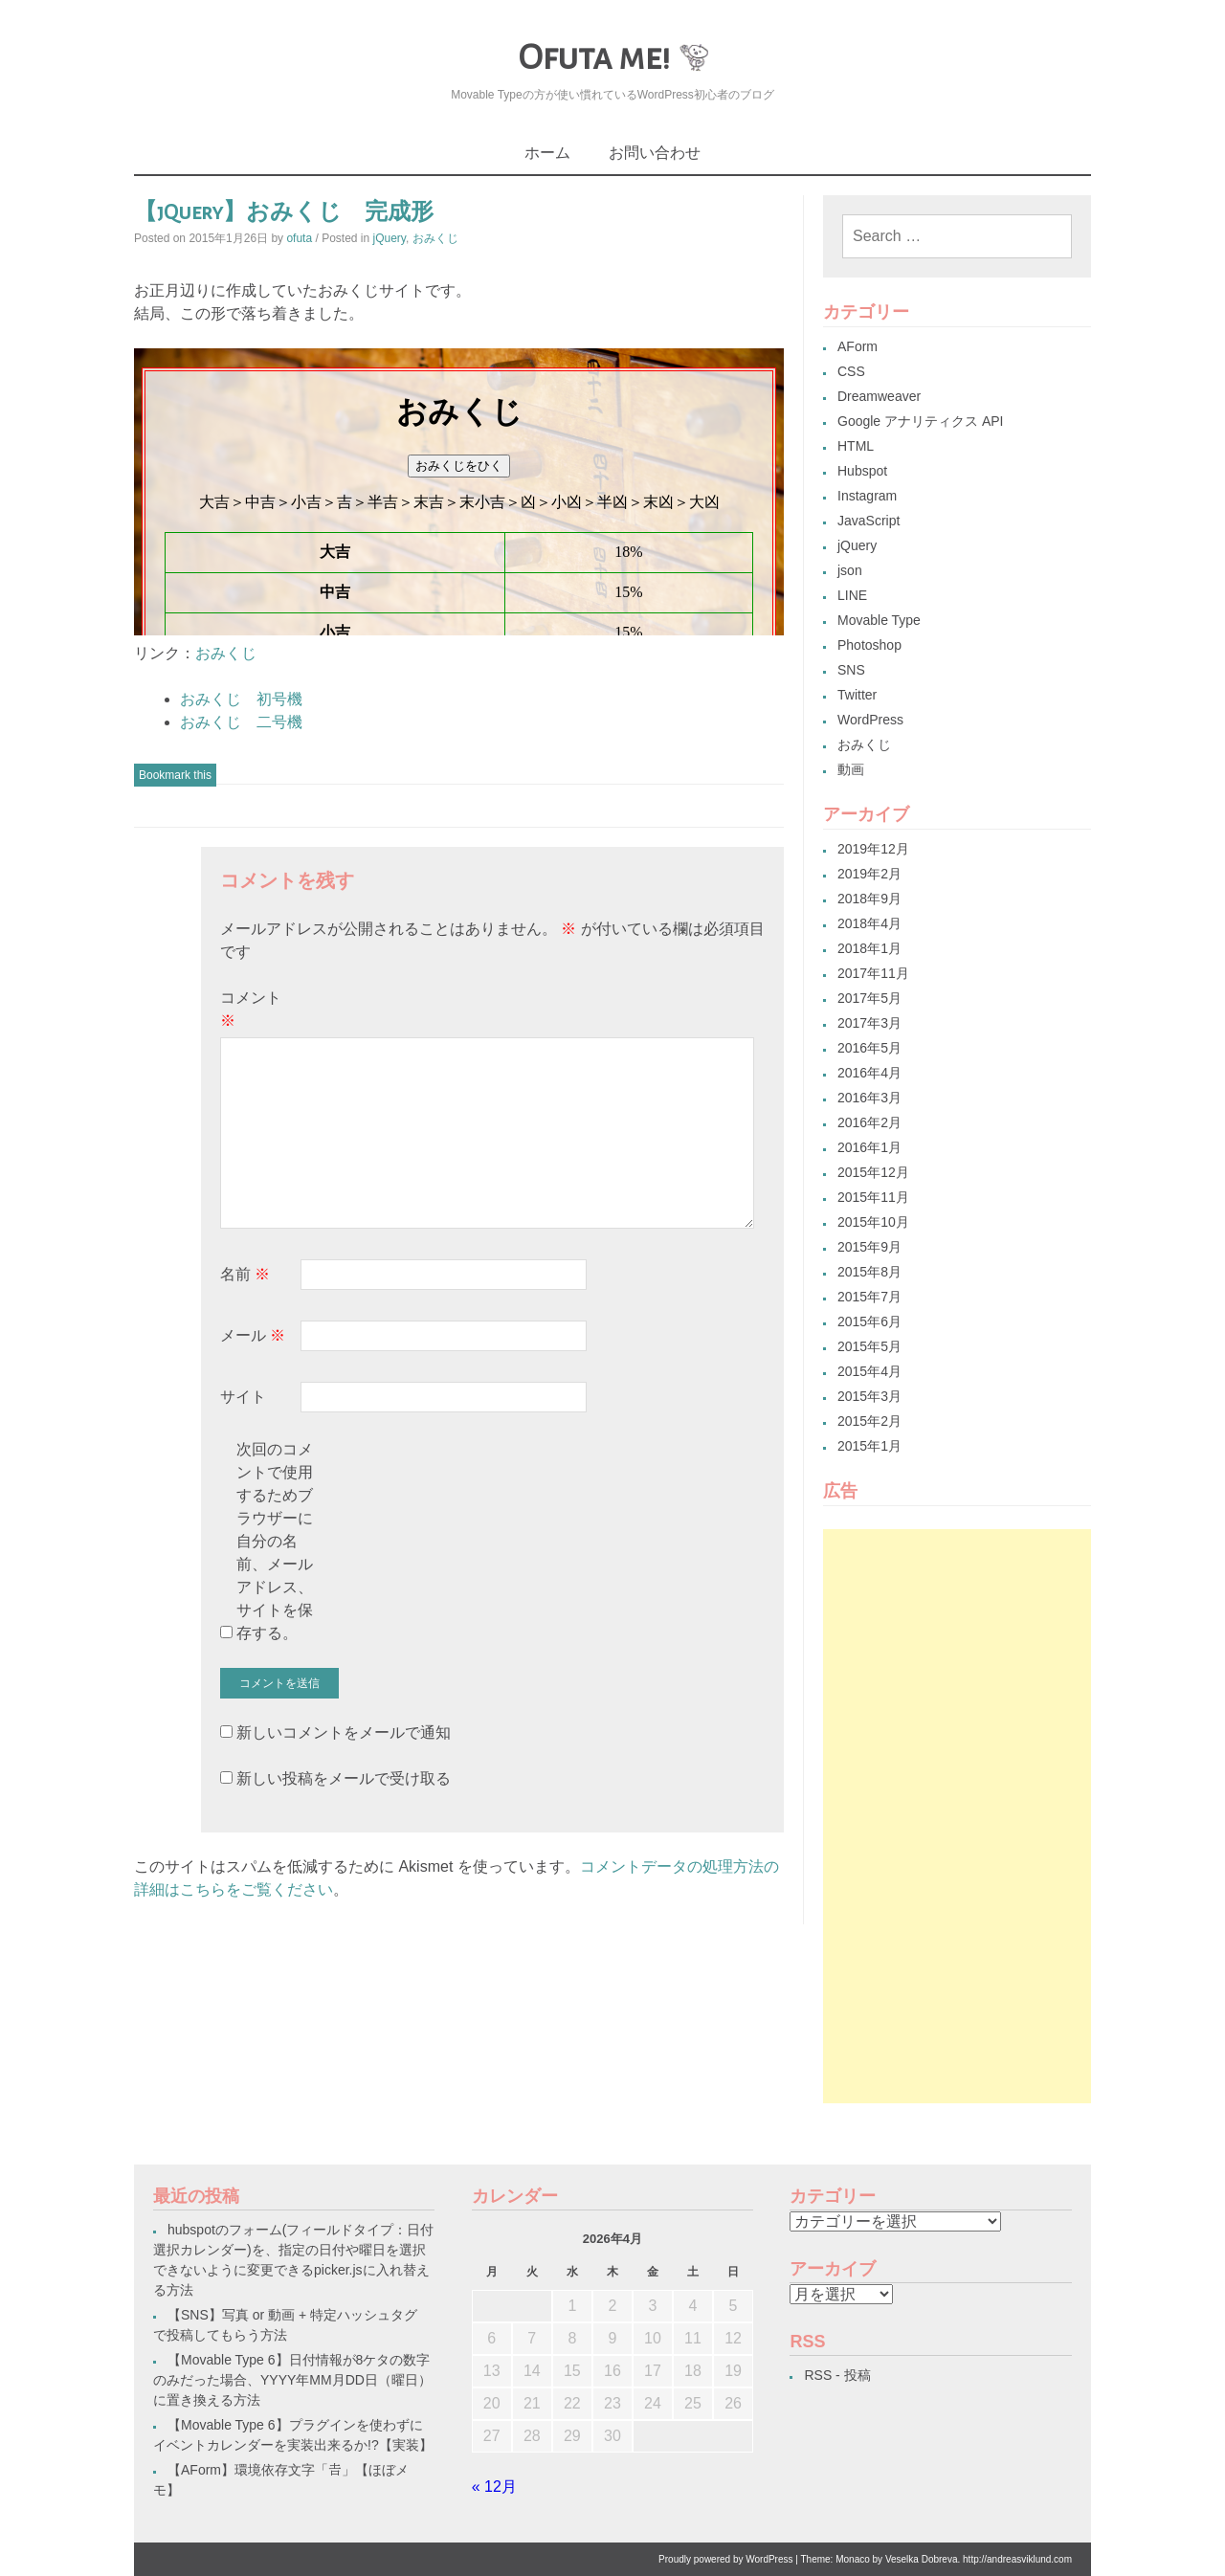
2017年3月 (869, 1023)
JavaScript (868, 520)
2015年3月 (869, 1396)
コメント (250, 1009)
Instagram (867, 495)
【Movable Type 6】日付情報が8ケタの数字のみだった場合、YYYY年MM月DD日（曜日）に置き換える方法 (292, 2380)
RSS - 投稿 (837, 2375)
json (849, 570)
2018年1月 (869, 948)
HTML (855, 446)
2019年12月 (873, 848)
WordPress (870, 719)
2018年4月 (869, 923)
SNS (851, 669)
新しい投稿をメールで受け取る (343, 1778)
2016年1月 (869, 1147)
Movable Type (879, 620)
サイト (243, 1396)
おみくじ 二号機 (241, 722)
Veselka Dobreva (921, 2559)
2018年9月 (869, 898)
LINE (852, 595)
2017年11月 (873, 973)
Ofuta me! (594, 57)
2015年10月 (873, 1222)
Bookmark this (175, 775)
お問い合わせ (655, 152)
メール (252, 1335)
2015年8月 (869, 1271)
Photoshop (869, 645)
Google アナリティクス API (920, 421)
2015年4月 (869, 1371)
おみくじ (435, 238)
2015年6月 (869, 1321)
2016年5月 (869, 1047)
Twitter (857, 694)
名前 (245, 1274)
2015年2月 (869, 1421)
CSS (851, 371)
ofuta (299, 238)
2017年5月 (869, 998)
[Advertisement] (957, 1816)
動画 (850, 769)
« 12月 (494, 2486)
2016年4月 (869, 1072)
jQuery (389, 238)
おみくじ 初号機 (241, 699)
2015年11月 (873, 1197)
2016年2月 (869, 1122)
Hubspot (862, 470)
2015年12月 (873, 1172)
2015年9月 (869, 1247)
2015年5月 (869, 1346)
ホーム (547, 152)
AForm (857, 346)
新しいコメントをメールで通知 (343, 1732)
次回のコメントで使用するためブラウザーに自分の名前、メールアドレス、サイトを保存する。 (274, 1541)
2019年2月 (869, 873)
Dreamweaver (879, 396)
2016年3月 (869, 1097)
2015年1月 (869, 1446)
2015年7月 (869, 1296)
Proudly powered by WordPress (725, 2559)
